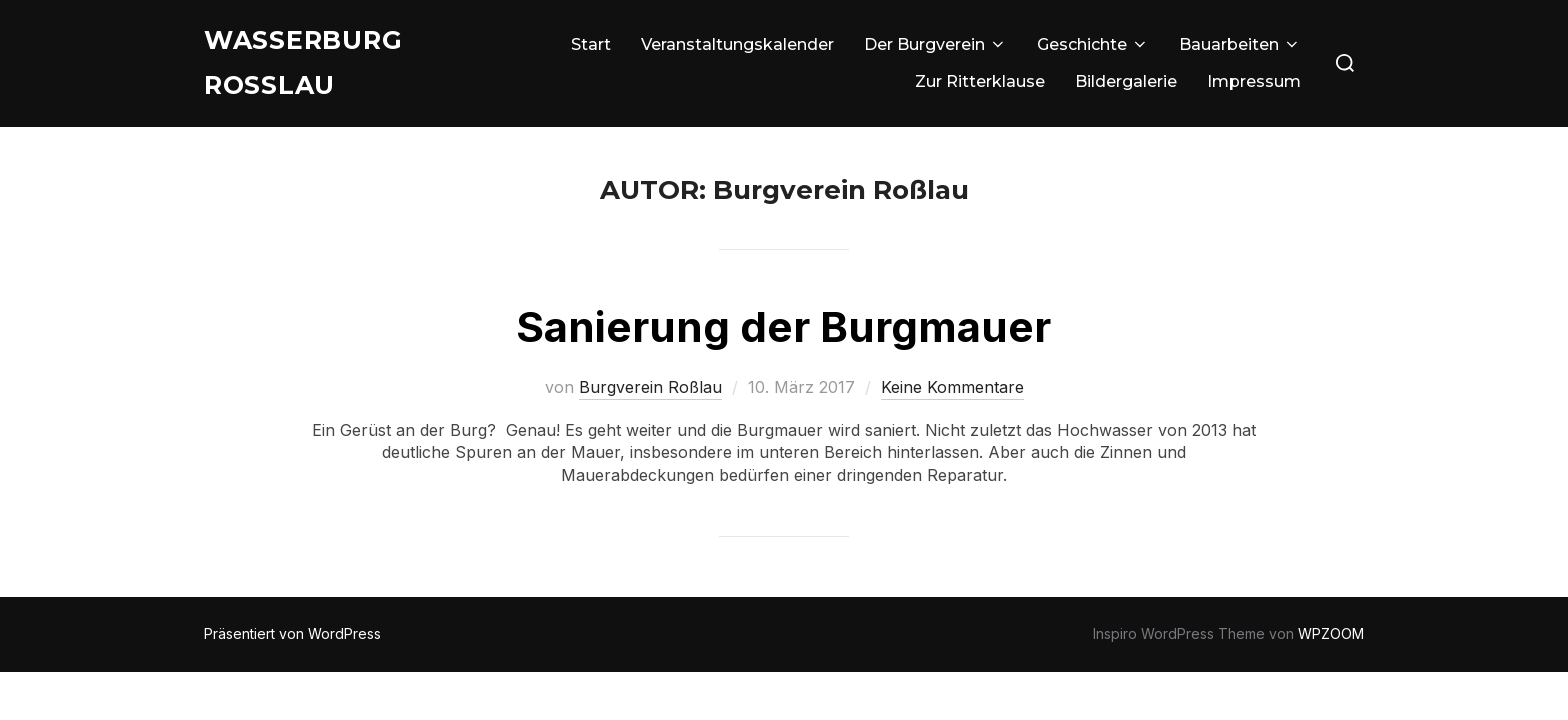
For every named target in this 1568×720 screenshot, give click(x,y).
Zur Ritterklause (980, 85)
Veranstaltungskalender (737, 47)
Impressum (1254, 85)
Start (591, 47)
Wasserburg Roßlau (310, 66)
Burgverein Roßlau (650, 400)
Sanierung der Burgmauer (783, 339)
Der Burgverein (935, 47)
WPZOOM (1331, 646)
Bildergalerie (1126, 85)
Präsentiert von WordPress (292, 646)
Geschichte (1093, 47)
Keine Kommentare (952, 400)
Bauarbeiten (1240, 47)
